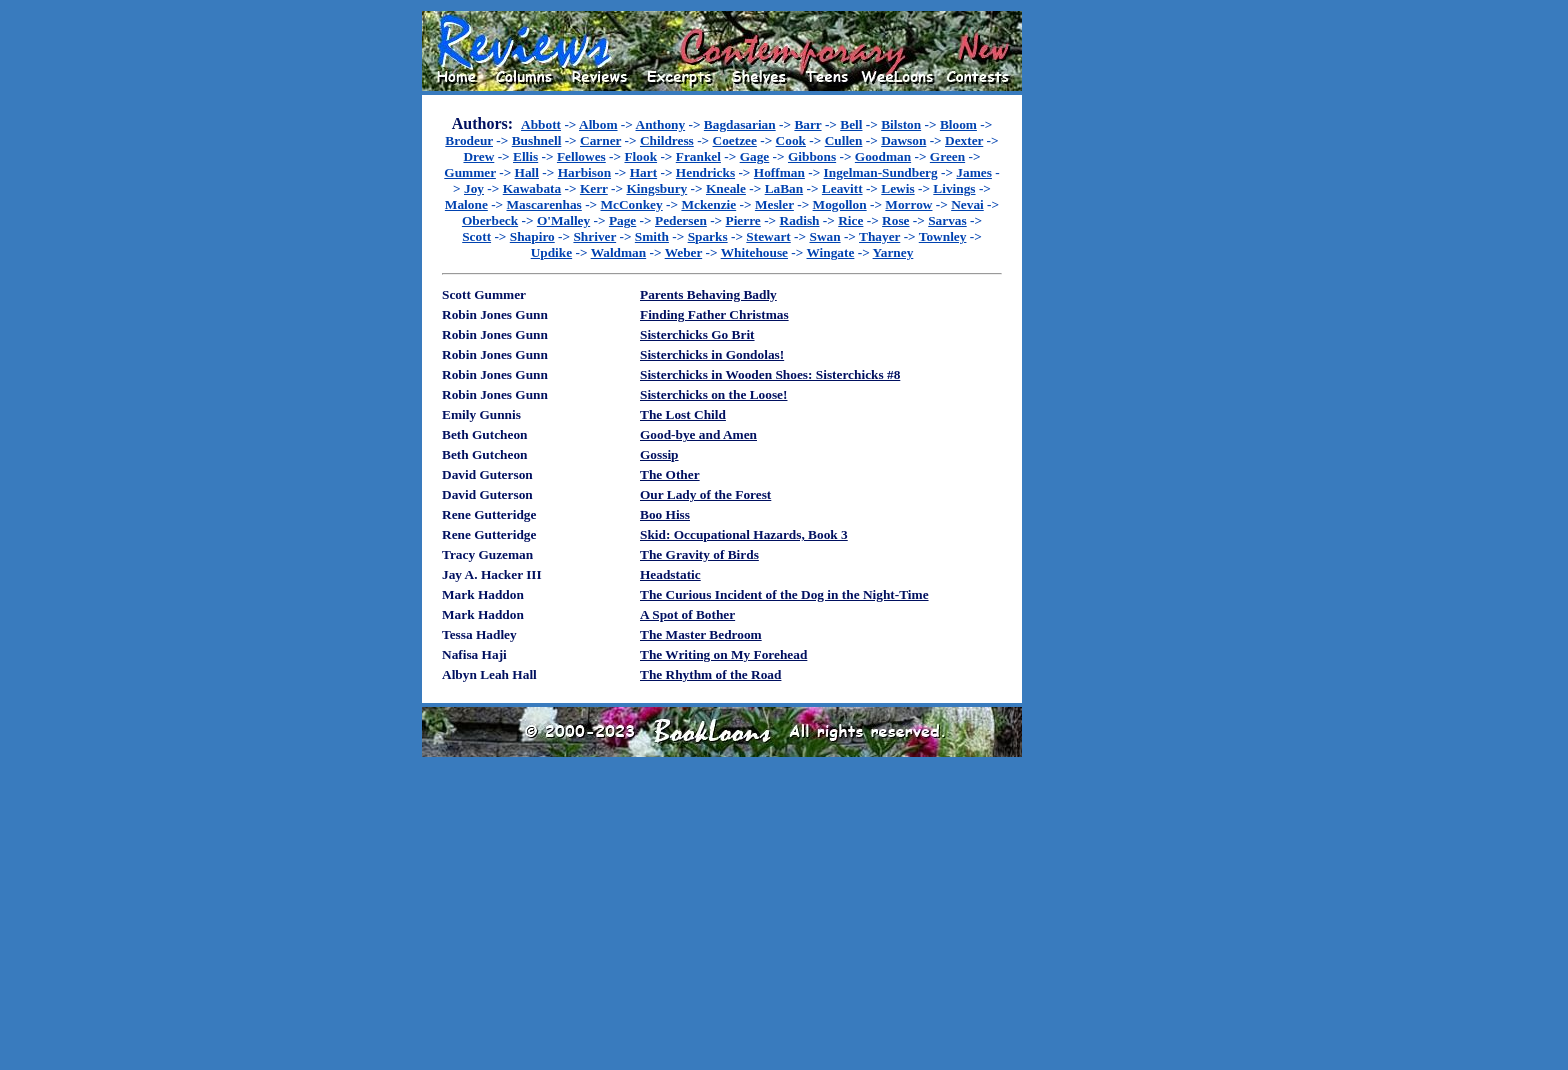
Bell (851, 124)
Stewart (768, 236)
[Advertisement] (1086, 311)
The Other (670, 474)
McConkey (632, 204)
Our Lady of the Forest (705, 494)
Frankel (698, 156)
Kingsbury (656, 188)
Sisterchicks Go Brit (697, 334)
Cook (791, 140)
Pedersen (681, 220)
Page (622, 220)
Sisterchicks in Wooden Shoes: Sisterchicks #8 (770, 374)
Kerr (594, 188)
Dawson (903, 140)
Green (947, 156)
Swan (824, 236)
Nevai (967, 204)
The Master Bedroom (701, 634)
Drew (478, 156)
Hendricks (705, 172)
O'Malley (563, 220)
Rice (850, 220)
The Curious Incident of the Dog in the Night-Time (784, 594)
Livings (954, 188)
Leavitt (842, 188)
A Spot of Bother (687, 614)
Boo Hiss (665, 514)
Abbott (541, 124)
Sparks (708, 236)
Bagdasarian (740, 124)
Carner (600, 140)
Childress (667, 140)
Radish (800, 220)
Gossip (659, 454)
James (974, 172)
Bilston (901, 124)
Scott (476, 236)
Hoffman (779, 172)
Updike (551, 252)
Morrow (908, 204)
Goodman (883, 156)
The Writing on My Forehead (723, 654)
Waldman (619, 252)
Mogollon (840, 204)
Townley (943, 236)
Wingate (831, 252)
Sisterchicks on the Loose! (713, 394)
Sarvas (947, 220)
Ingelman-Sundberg (881, 172)
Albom (598, 124)
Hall (527, 172)
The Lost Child (683, 414)
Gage (755, 156)
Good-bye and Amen (698, 434)
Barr (807, 124)
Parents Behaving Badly (708, 294)
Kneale (726, 188)
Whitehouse (754, 252)
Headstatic (670, 574)
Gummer (470, 172)
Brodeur (469, 140)
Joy (474, 188)
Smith (652, 236)
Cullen (844, 140)
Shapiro (532, 236)
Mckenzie (708, 204)
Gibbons (812, 156)
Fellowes (581, 156)
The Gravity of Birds (699, 554)
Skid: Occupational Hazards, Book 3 (744, 534)
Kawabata (532, 188)
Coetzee (735, 140)
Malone (466, 204)
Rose (895, 220)
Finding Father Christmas (714, 314)
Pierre (743, 220)
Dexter (964, 140)
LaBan (784, 188)
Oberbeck (490, 220)
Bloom (958, 124)
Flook (640, 156)
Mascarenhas (544, 204)
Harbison (584, 172)
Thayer (879, 236)
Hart (643, 172)
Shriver (594, 236)
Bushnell (537, 140)
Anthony (661, 124)
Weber (684, 252)
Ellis (525, 156)
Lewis (897, 188)
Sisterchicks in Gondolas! (712, 354)
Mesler (774, 204)
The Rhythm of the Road (710, 674)
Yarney (893, 252)
